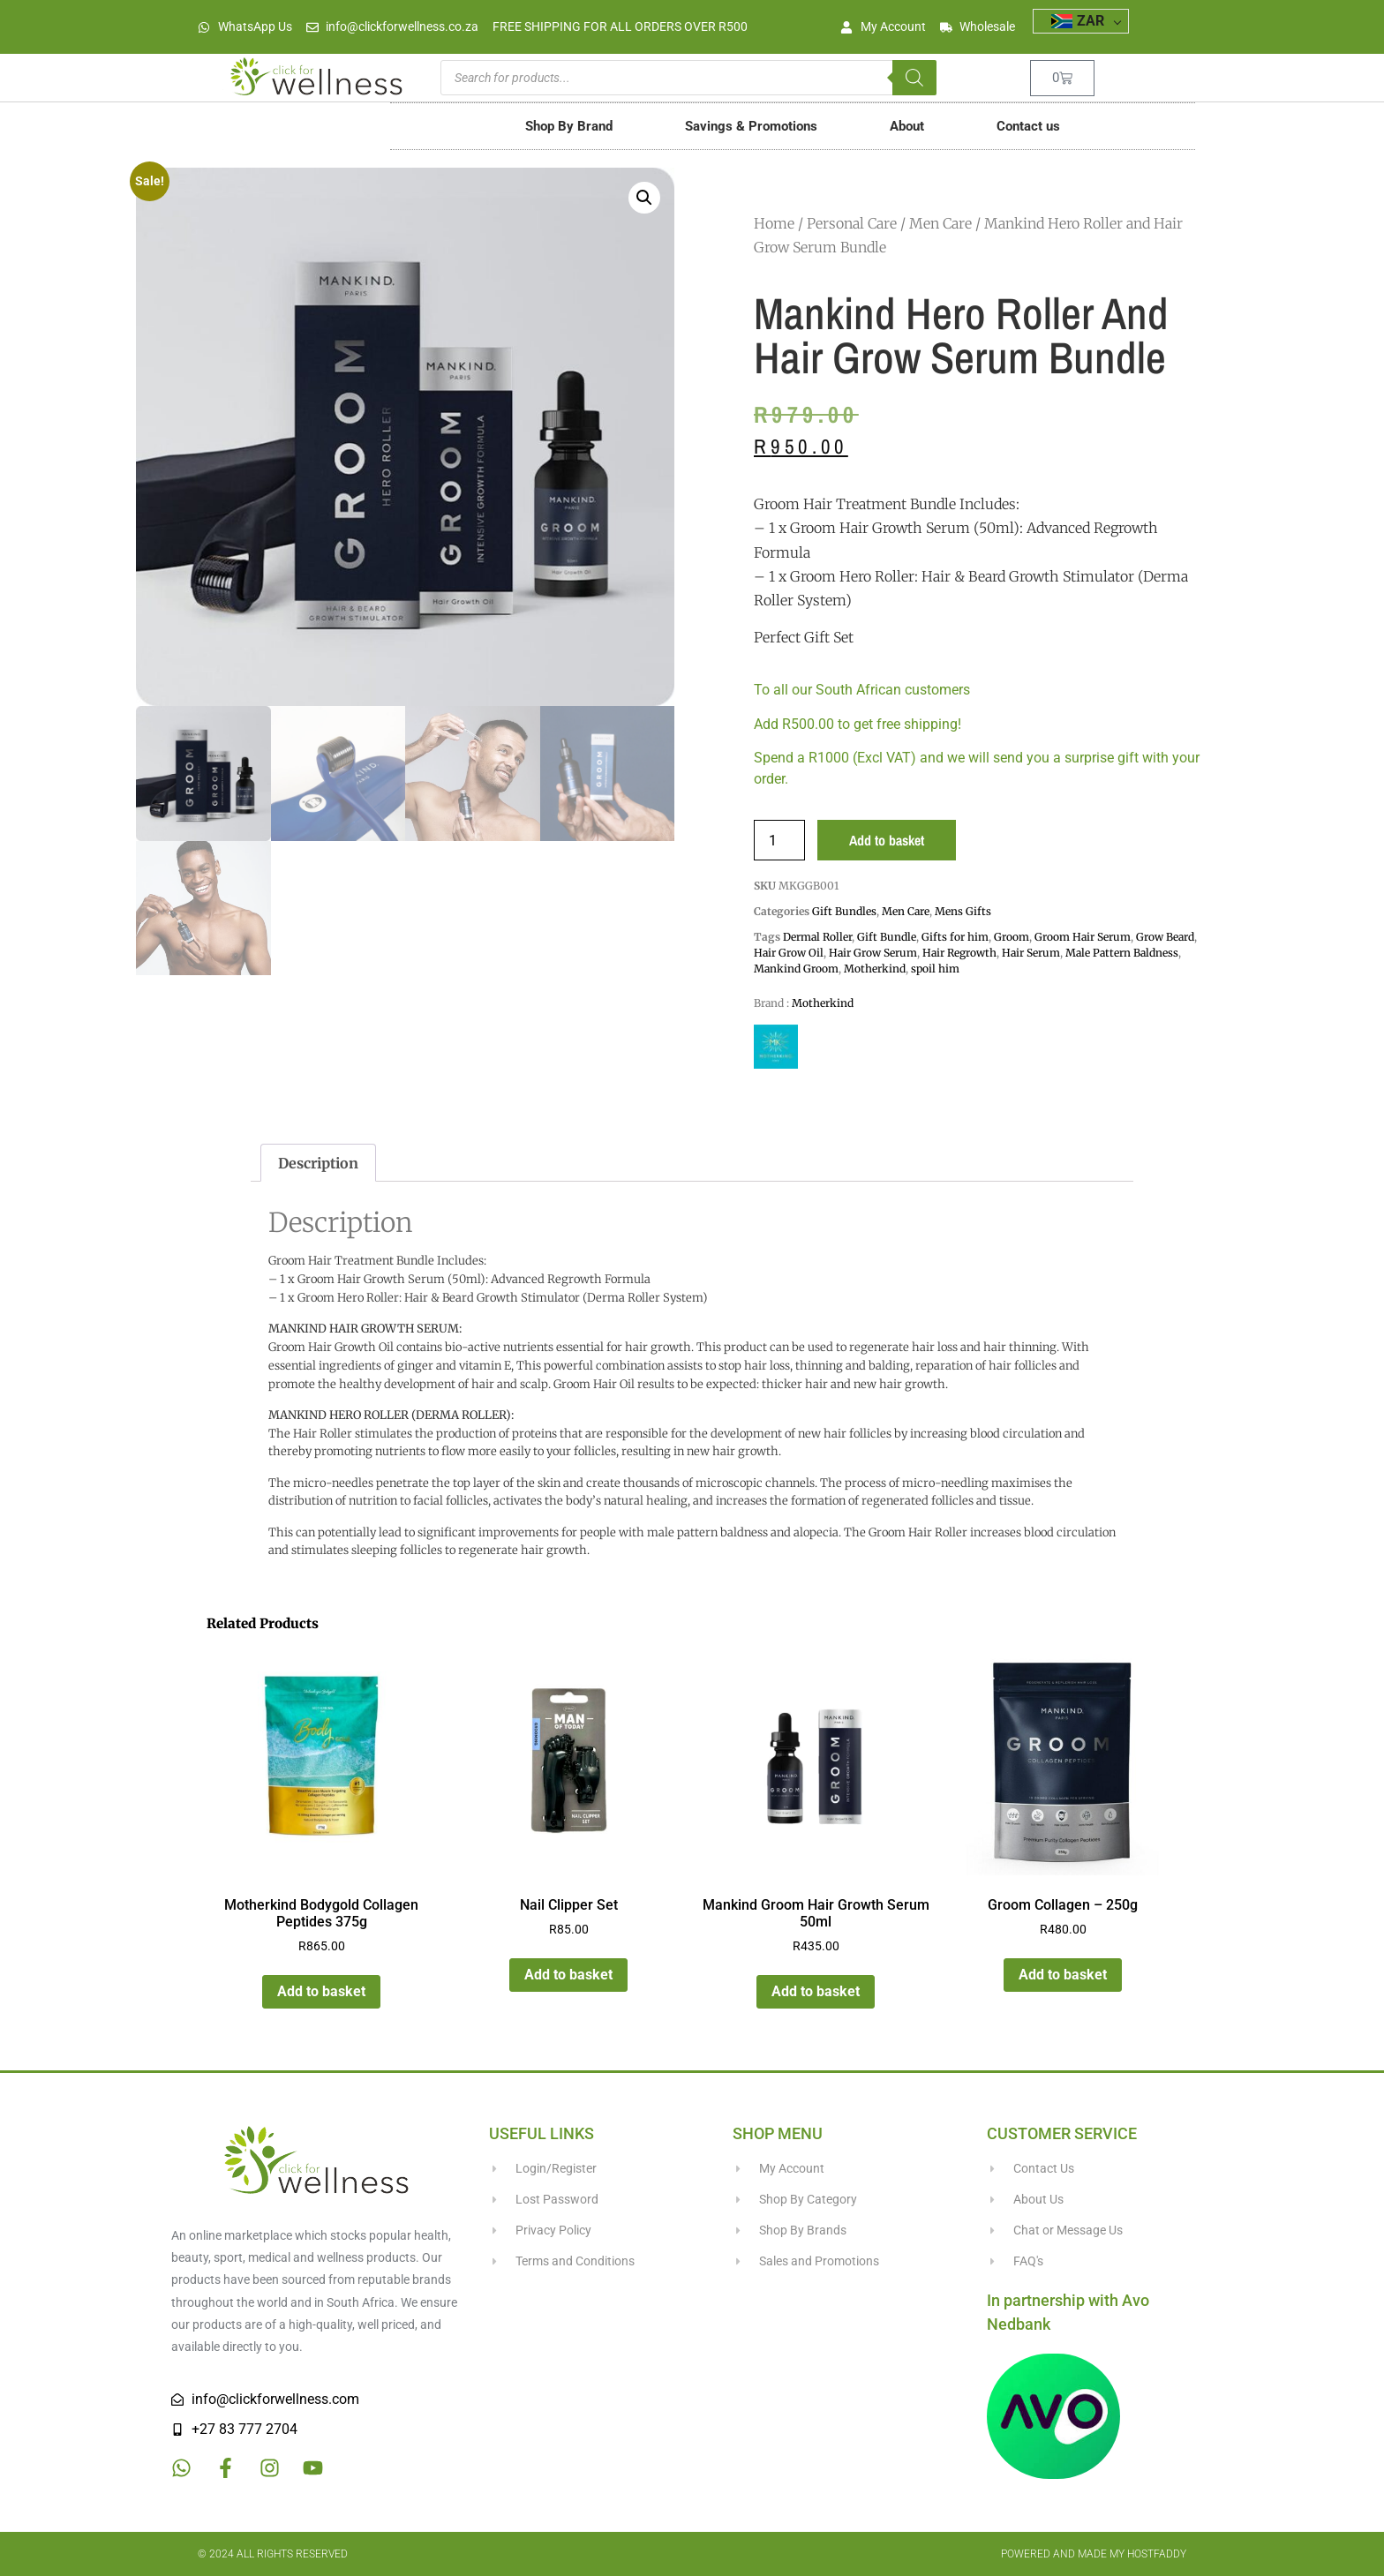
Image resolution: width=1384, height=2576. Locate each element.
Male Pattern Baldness (1121, 952)
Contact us (1028, 126)
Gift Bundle (886, 936)
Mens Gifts (963, 911)
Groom (1011, 936)
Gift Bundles (844, 911)
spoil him (935, 968)
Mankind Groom (796, 968)
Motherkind (875, 968)
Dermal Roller (817, 936)
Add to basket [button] (321, 1991)
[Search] (914, 77)
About (907, 126)
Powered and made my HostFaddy (1093, 2554)
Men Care (940, 223)
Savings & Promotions (751, 126)
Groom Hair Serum (1082, 936)
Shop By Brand (569, 126)
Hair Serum (1031, 952)
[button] (644, 198)
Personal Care (852, 223)
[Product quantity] (779, 840)
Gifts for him (955, 936)
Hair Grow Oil (789, 952)
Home (774, 223)
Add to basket (886, 840)
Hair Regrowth (959, 952)
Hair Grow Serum (873, 952)
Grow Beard (1165, 936)
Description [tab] (318, 1163)
